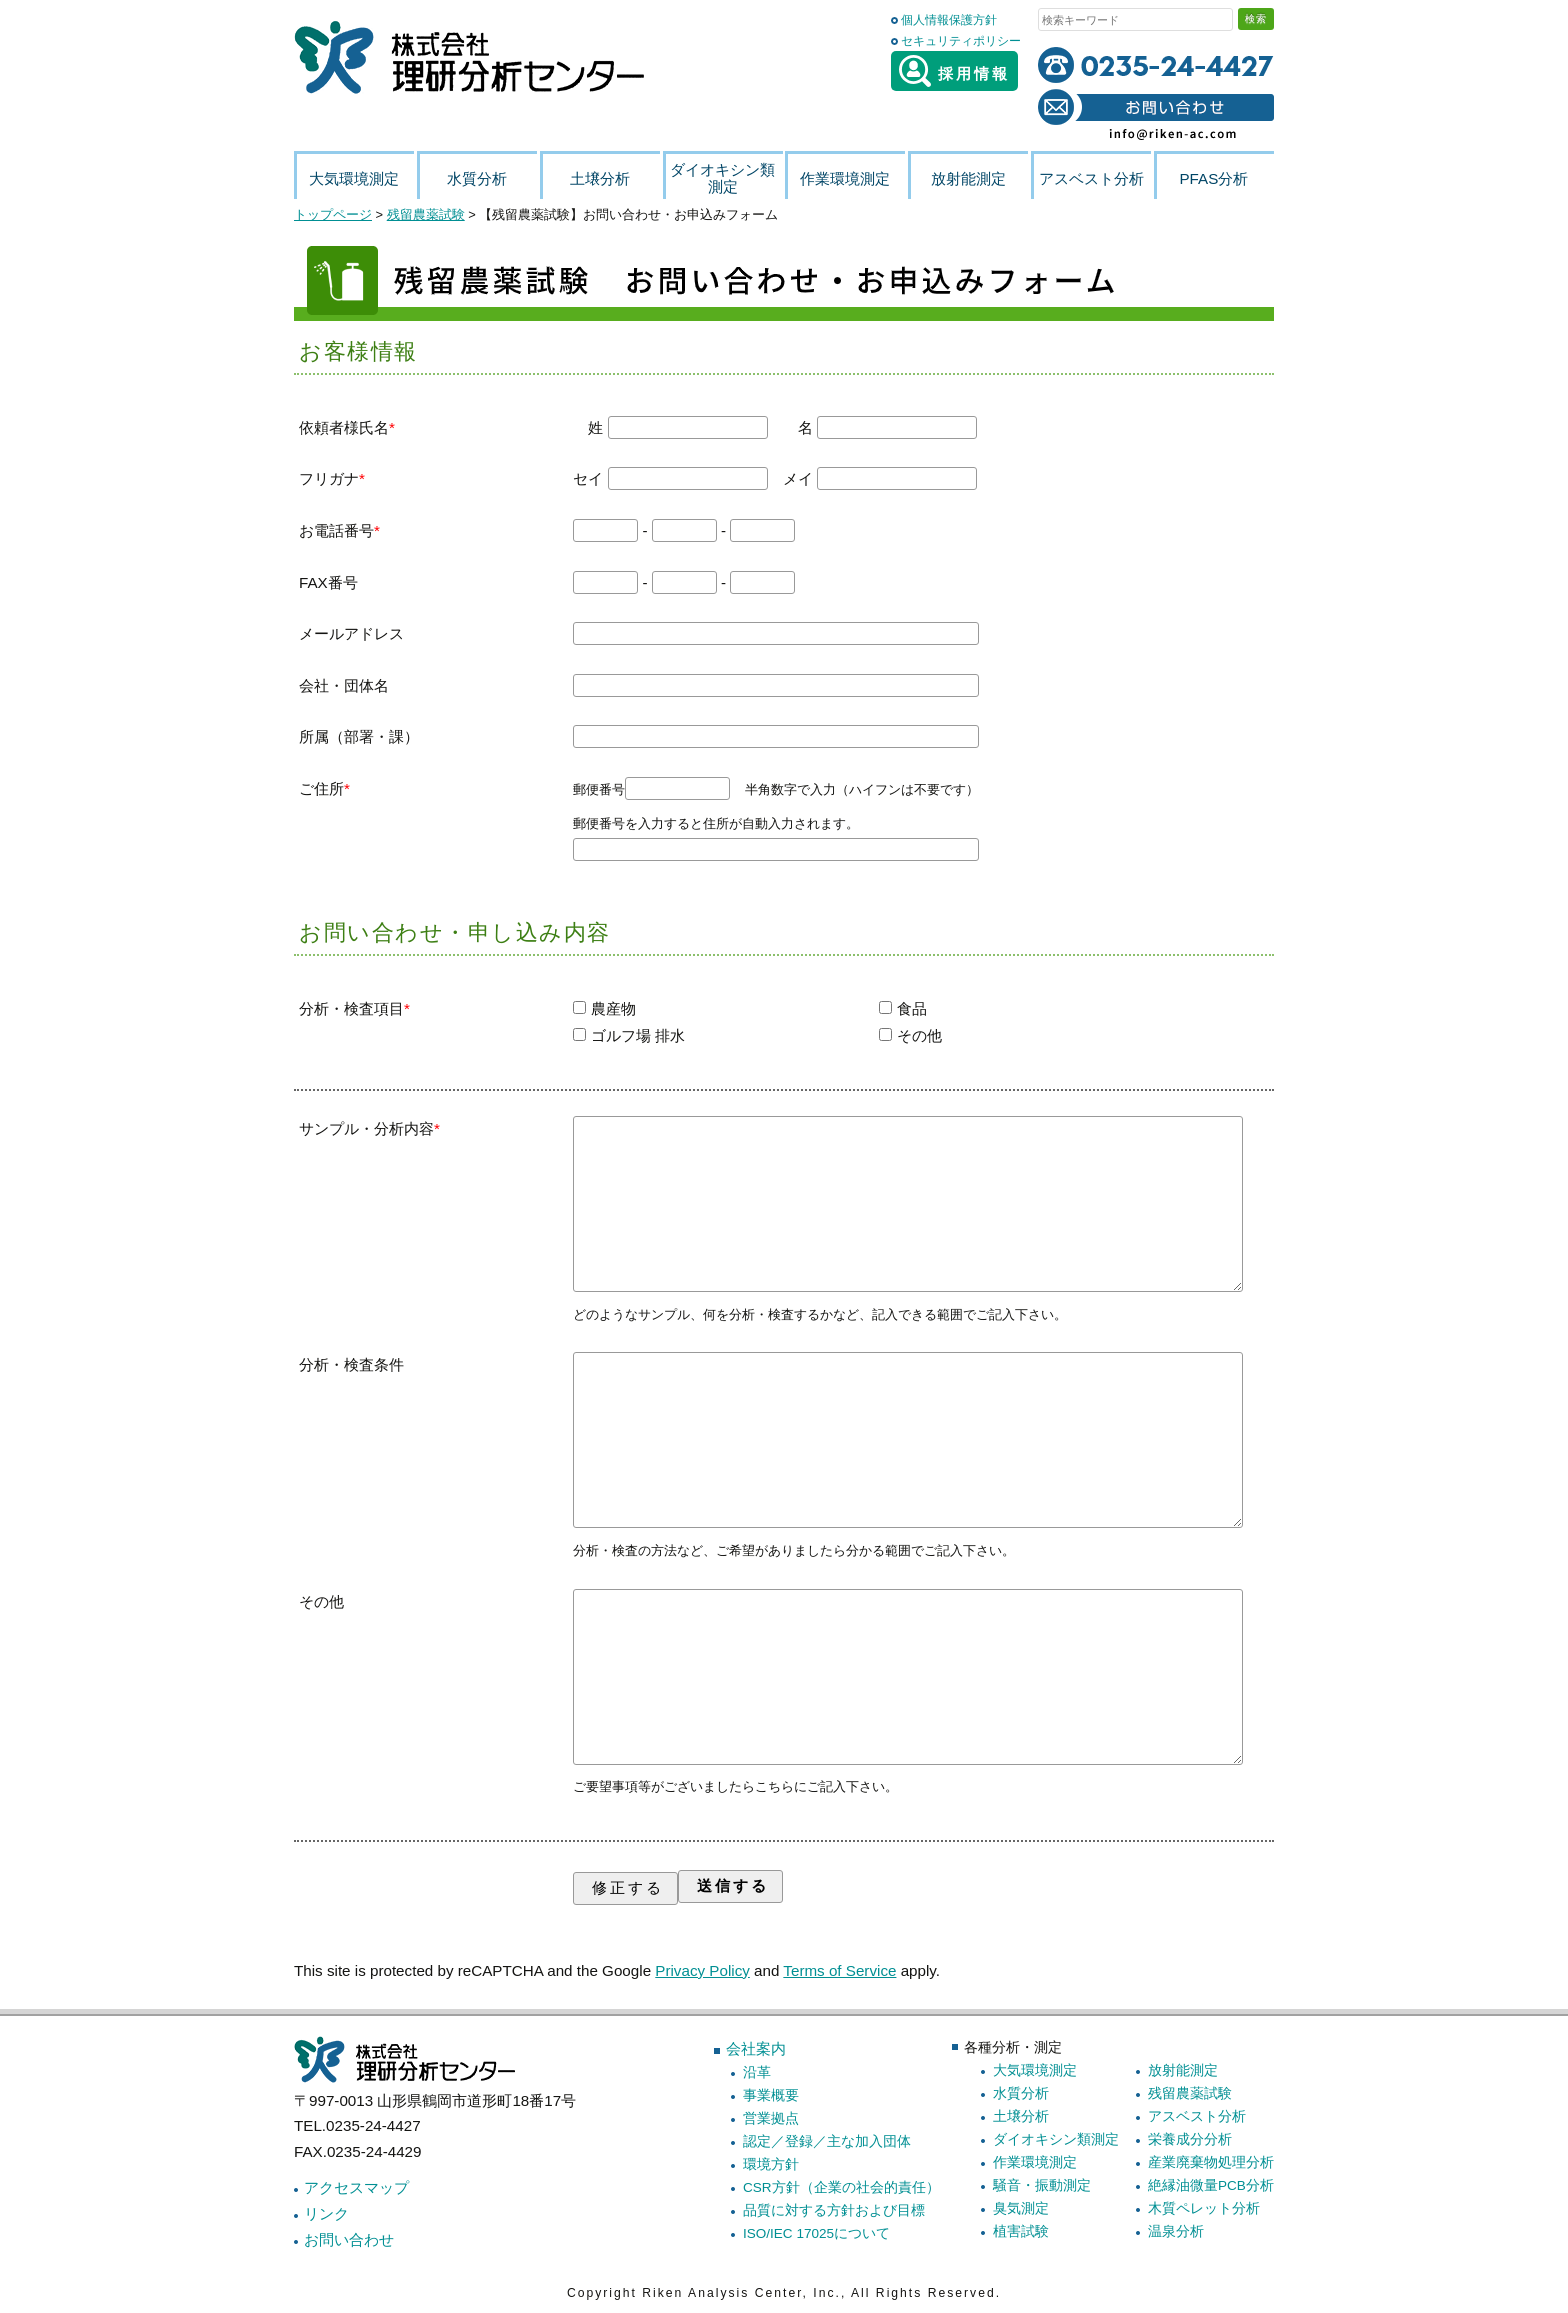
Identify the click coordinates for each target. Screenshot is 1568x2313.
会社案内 (756, 2048)
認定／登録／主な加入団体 (827, 2141)
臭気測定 (1021, 2208)
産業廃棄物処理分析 (1211, 2162)
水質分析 (1021, 2093)
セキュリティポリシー (961, 41)
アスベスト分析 (1197, 2116)
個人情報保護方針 (949, 20)
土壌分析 (1021, 2116)
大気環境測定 (1035, 2070)
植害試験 (1021, 2231)
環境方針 (771, 2164)
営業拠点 (771, 2118)
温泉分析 (1176, 2231)
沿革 (757, 2072)
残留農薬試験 (1190, 2093)
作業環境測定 (1035, 2162)
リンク (326, 2213)
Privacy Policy (702, 1970)
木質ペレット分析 (1204, 2208)
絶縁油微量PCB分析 (1211, 2185)
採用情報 (954, 71)
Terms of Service (839, 1970)
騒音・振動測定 (1042, 2185)
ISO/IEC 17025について (816, 2233)
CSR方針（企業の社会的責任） (841, 2187)
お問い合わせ (349, 2239)
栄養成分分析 (1190, 2139)
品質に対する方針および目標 (834, 2210)
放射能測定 (1183, 2070)
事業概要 (771, 2095)
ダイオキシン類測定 (1056, 2139)
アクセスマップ (356, 2187)
